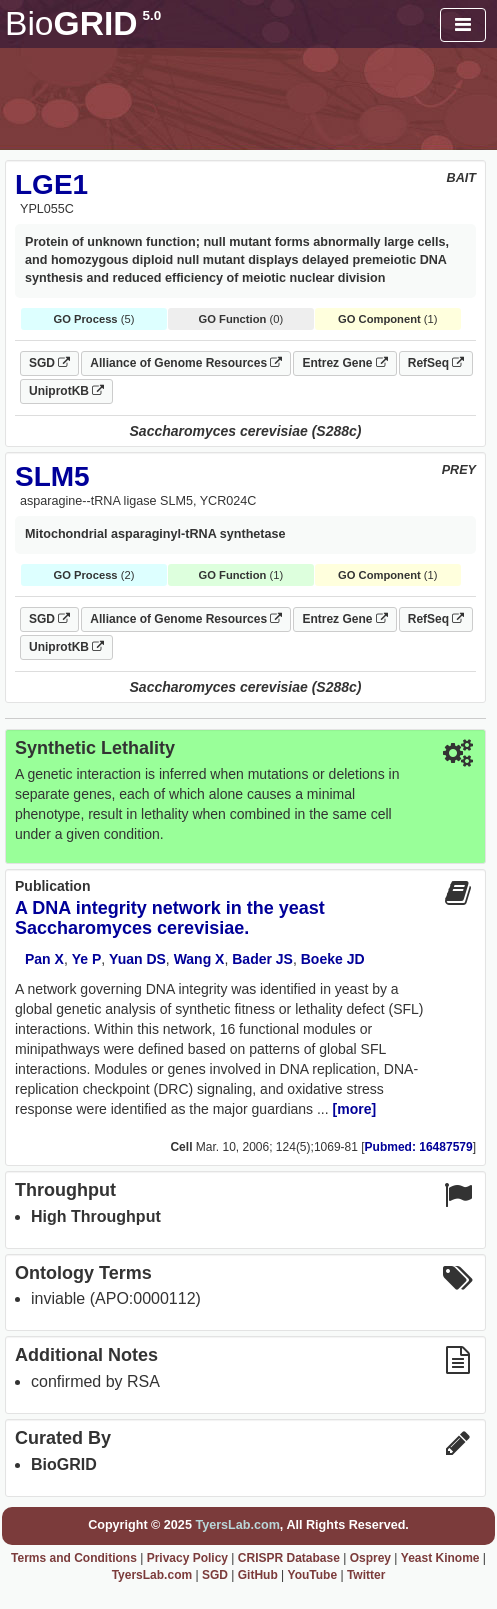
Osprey (370, 1558)
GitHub (258, 1575)
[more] (355, 1109)
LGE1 (51, 184)
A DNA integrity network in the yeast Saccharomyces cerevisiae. (170, 918)
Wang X (199, 959)
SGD (49, 363)
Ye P (87, 959)
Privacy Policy (187, 1558)
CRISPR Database (289, 1558)
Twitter (366, 1575)
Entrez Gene (344, 363)
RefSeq (436, 363)
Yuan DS (137, 959)
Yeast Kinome (440, 1558)
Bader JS (262, 959)
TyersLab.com (237, 1525)
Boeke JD (333, 959)
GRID (83, 23)
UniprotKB (66, 391)
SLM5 (52, 476)
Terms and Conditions (74, 1558)
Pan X (44, 959)
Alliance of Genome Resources (186, 363)
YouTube (313, 1575)
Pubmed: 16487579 (419, 1147)
